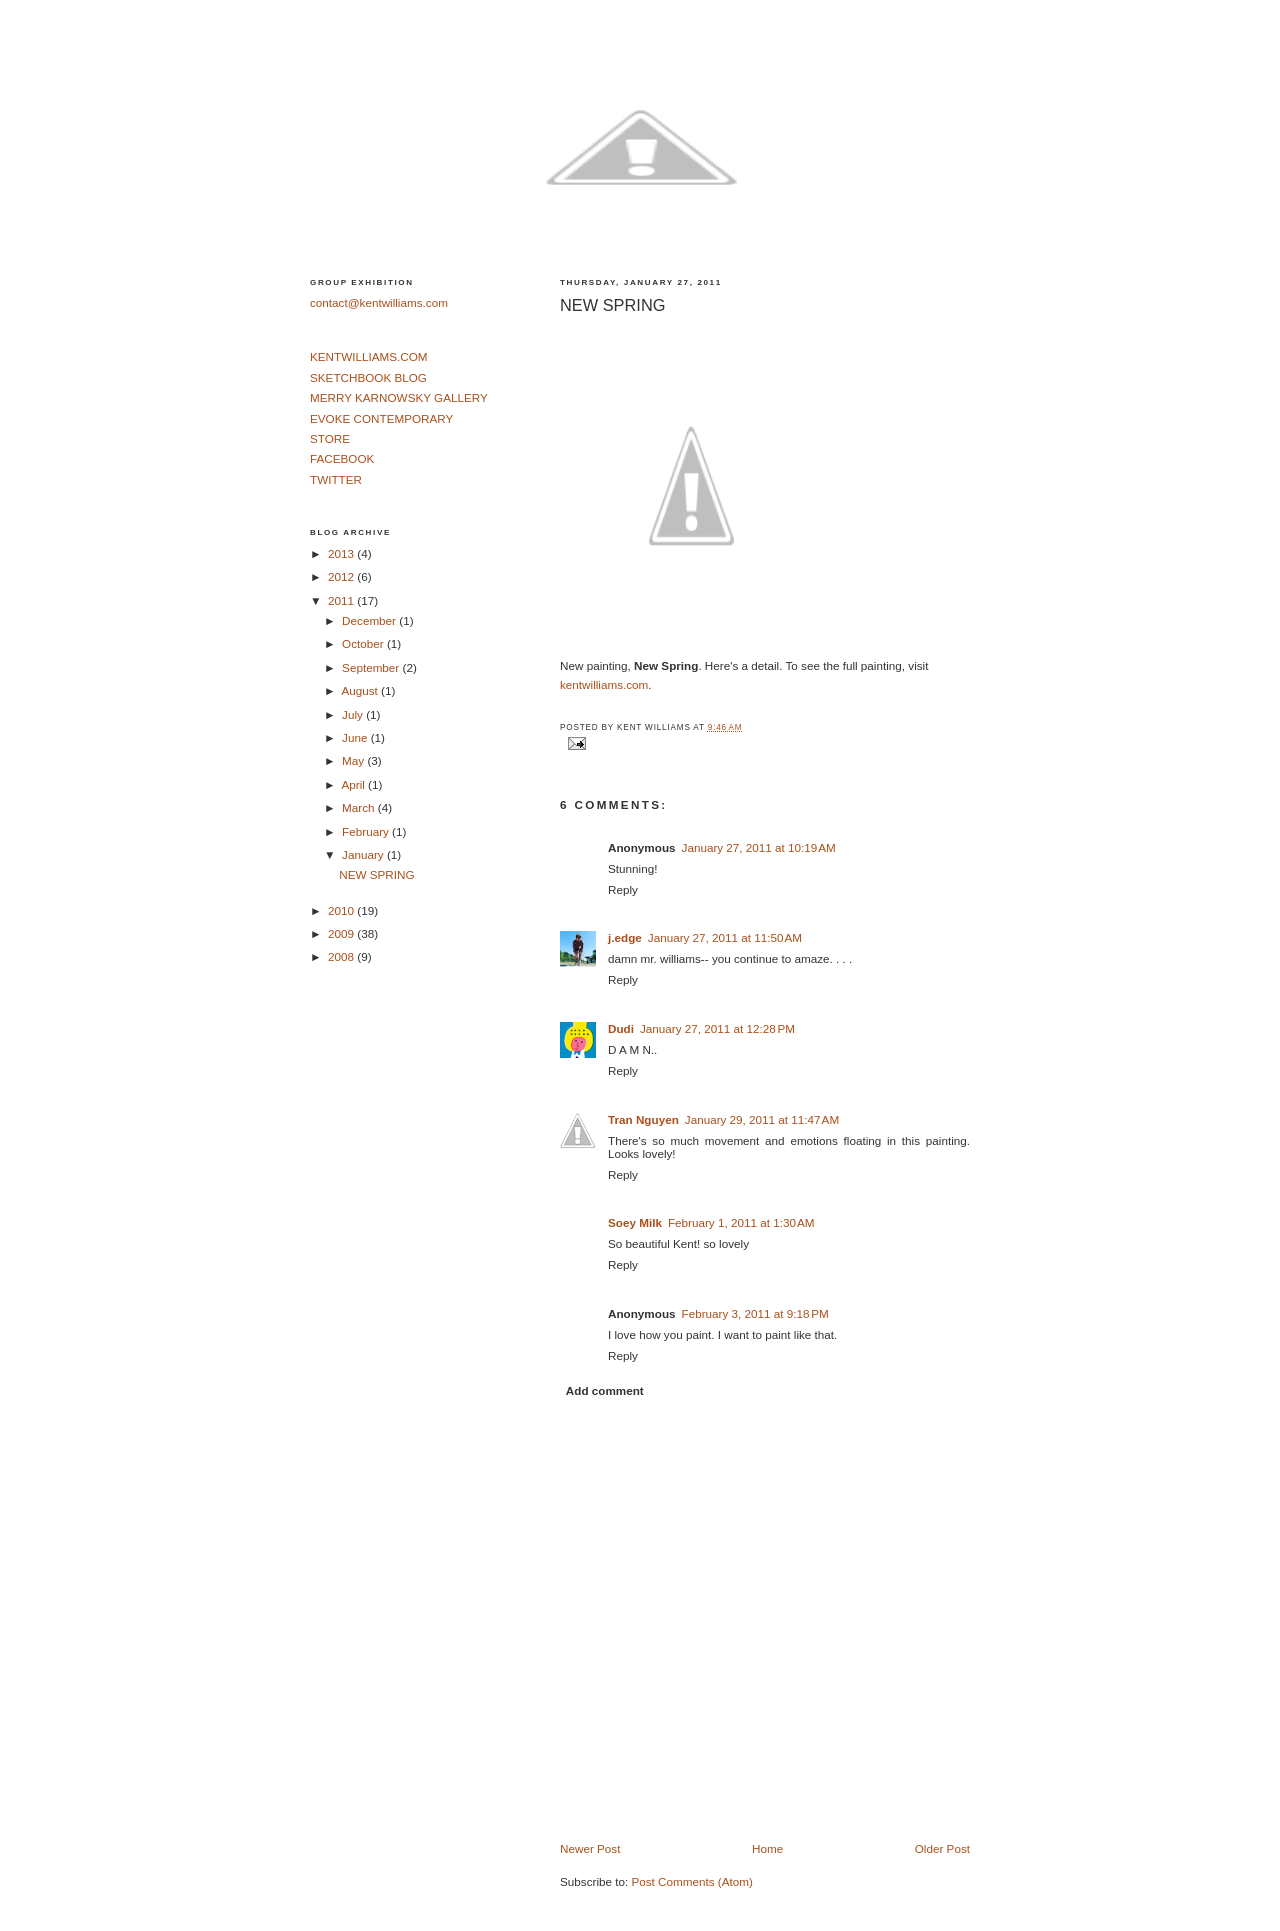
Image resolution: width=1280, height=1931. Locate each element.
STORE (330, 438)
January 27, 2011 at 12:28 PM (717, 1028)
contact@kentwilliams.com (379, 302)
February (367, 831)
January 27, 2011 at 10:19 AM (759, 847)
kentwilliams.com (604, 684)
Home (767, 1848)
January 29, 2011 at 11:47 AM (762, 1119)
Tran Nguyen (643, 1119)
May (354, 760)
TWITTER (336, 479)
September (372, 667)
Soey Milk (635, 1222)
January (364, 854)
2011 (342, 600)
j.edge (625, 937)
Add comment (605, 1390)
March (360, 807)
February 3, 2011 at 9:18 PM (755, 1313)
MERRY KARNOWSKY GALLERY (399, 397)
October (364, 643)
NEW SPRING (612, 305)
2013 (342, 553)
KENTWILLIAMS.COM (369, 356)
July (354, 714)
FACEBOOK (342, 458)
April (354, 784)
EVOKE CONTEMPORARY (381, 418)
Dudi (621, 1028)
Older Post (942, 1848)
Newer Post (590, 1848)
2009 (342, 933)
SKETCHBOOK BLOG (368, 377)
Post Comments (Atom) (691, 1881)
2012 (342, 576)
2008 (342, 956)
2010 (342, 910)
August (361, 690)
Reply (623, 889)
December (370, 620)
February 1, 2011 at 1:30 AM (741, 1222)
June (356, 737)
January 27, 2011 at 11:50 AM (725, 937)
